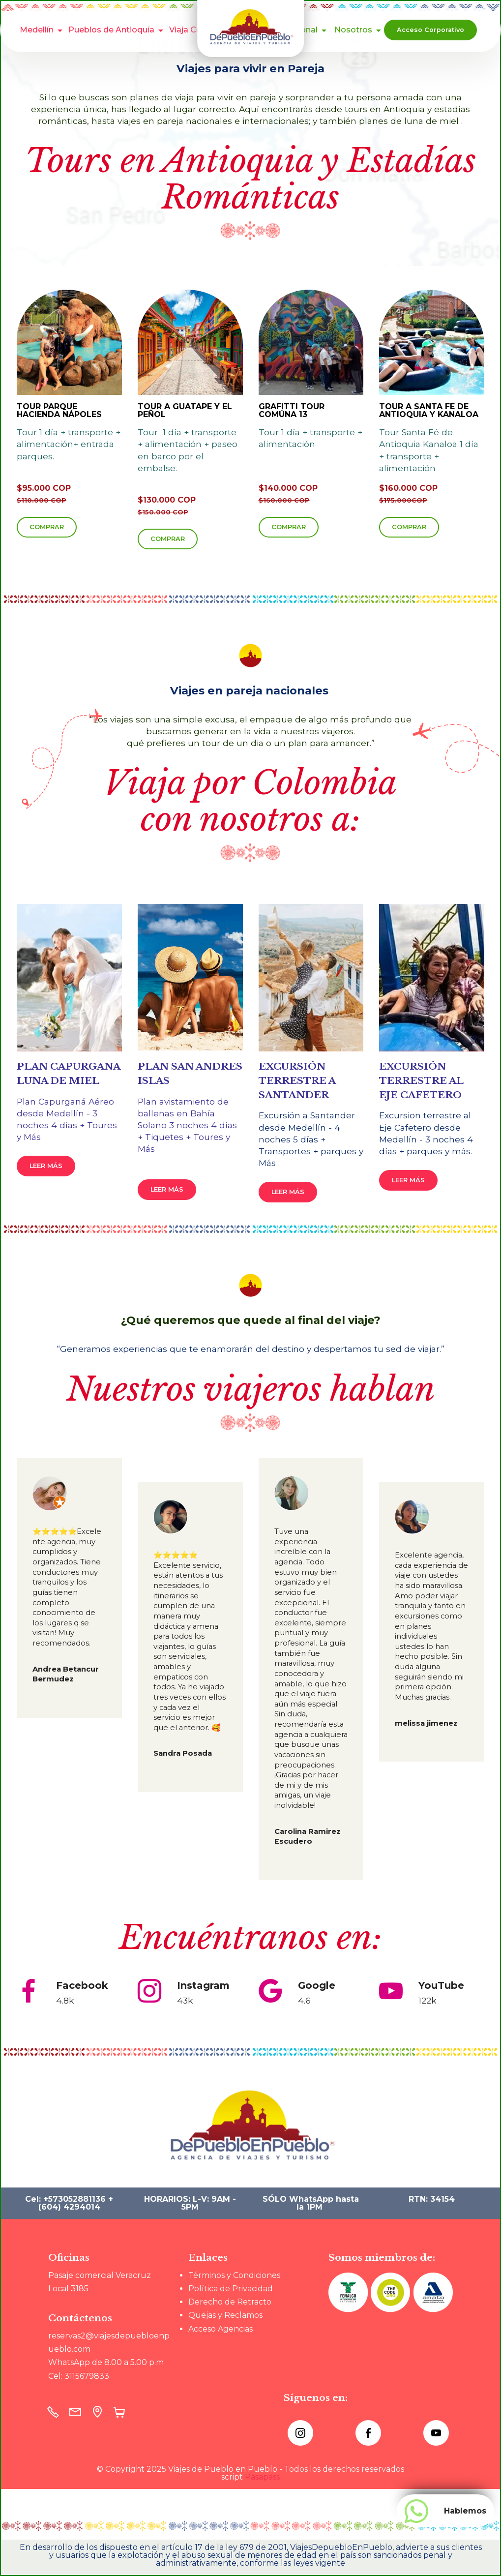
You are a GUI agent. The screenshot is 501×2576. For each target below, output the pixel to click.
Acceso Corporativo (430, 29)
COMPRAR (46, 527)
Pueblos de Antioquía (111, 29)
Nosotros (353, 29)
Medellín (37, 29)
